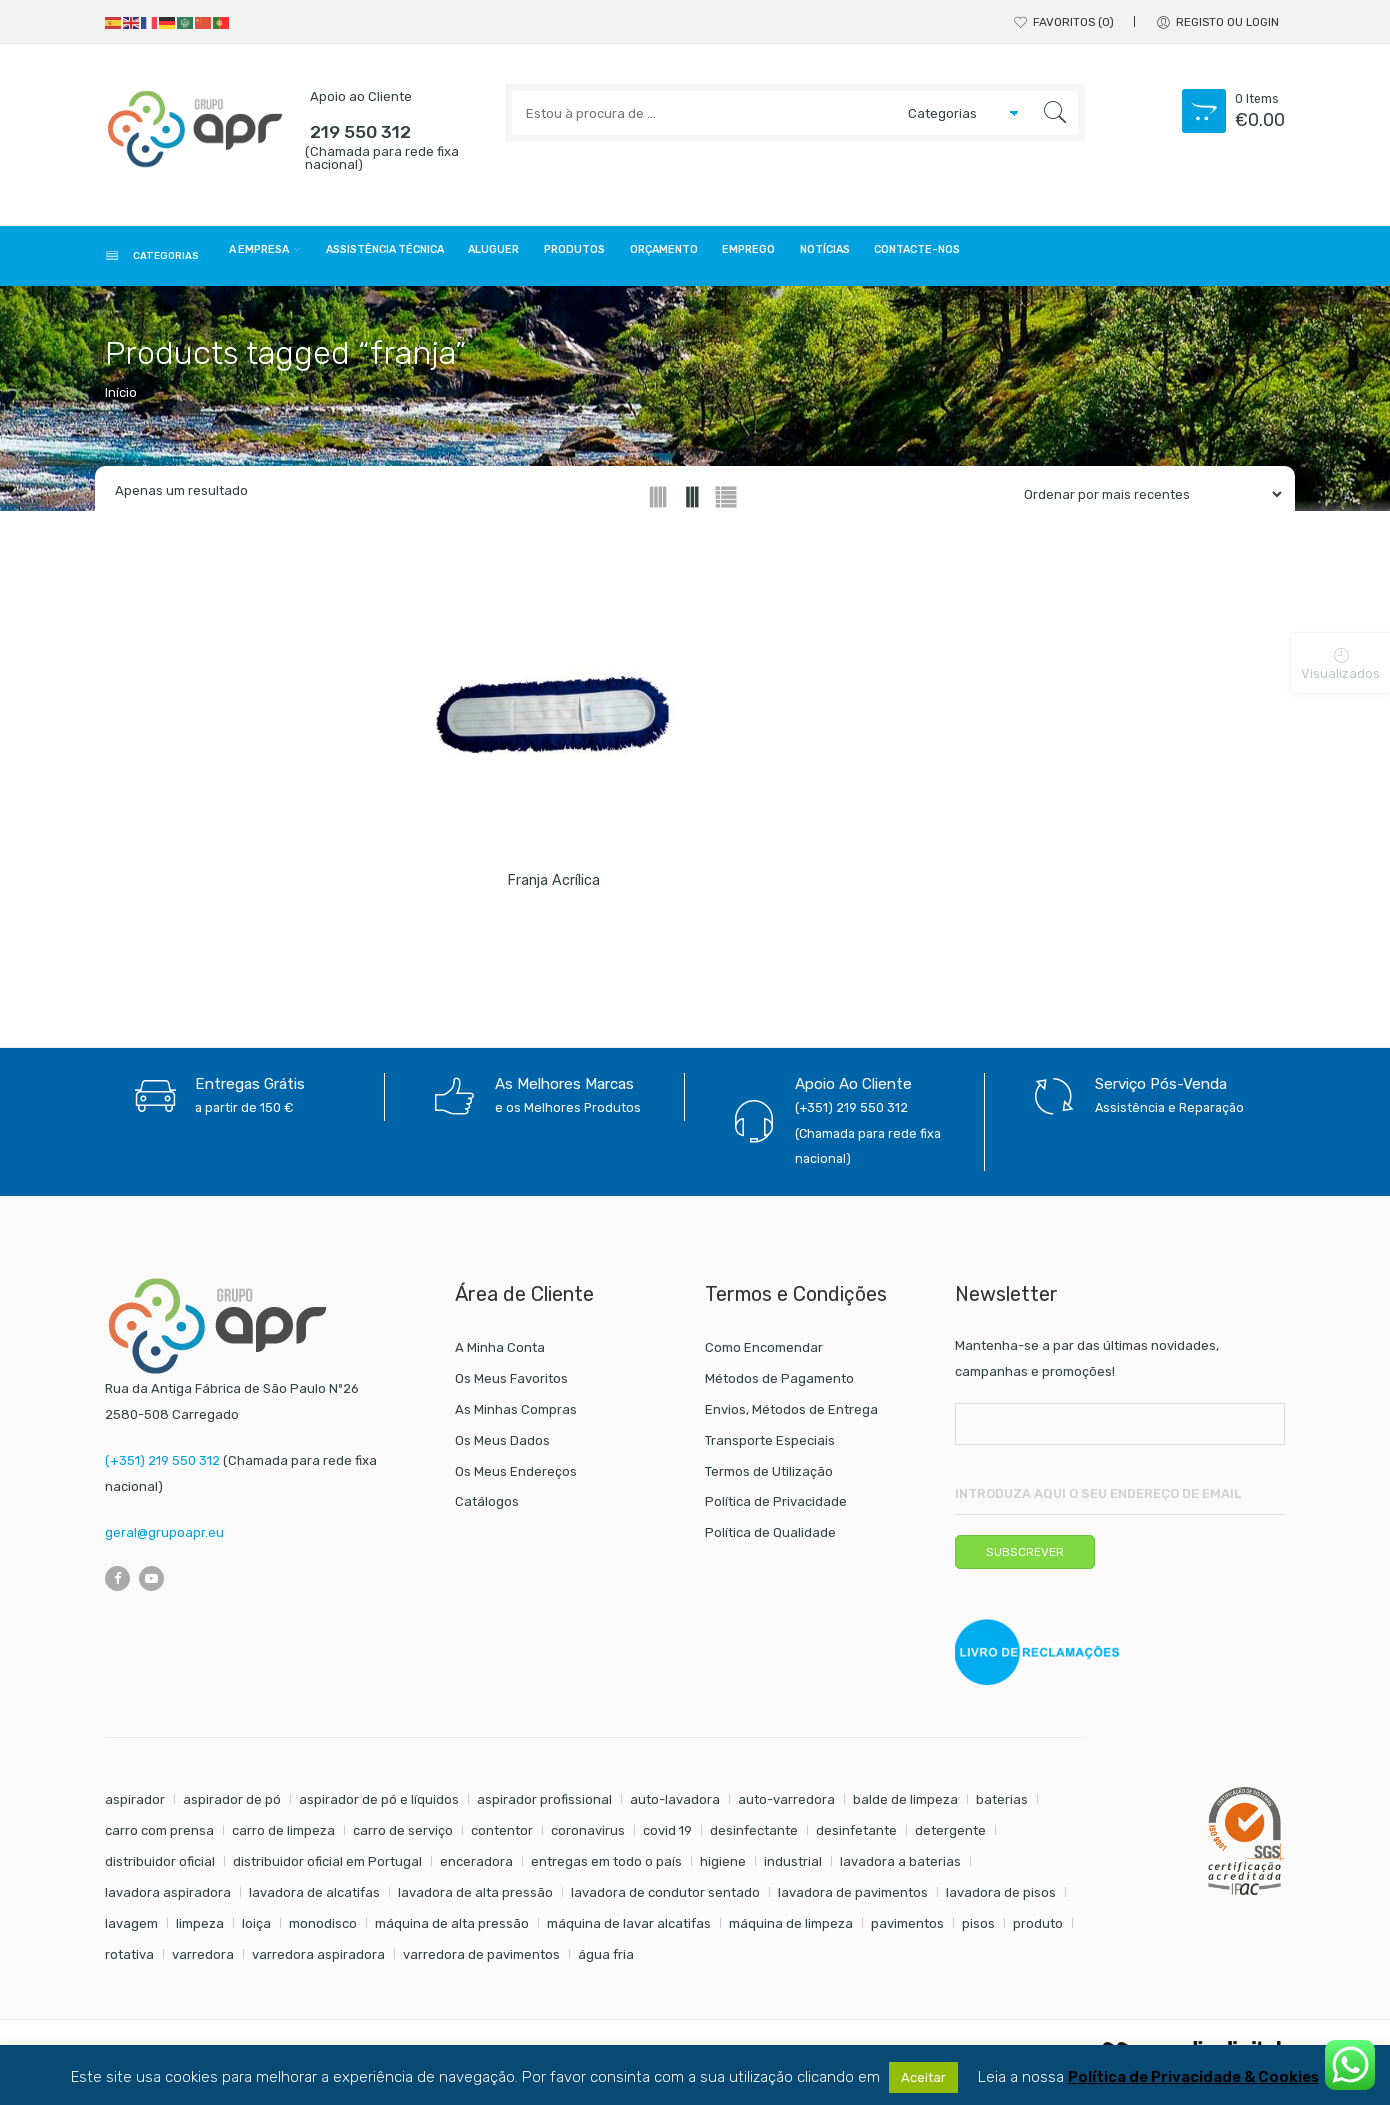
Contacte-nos (1195, 258)
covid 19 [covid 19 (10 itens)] (667, 1836)
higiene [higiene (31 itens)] (723, 1867)
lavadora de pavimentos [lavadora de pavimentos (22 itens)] (853, 1898)
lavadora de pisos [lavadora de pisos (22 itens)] (1001, 1898)
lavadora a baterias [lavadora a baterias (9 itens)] (900, 1867)
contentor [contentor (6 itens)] (502, 1836)
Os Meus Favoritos (511, 1384)
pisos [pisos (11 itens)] (978, 1929)
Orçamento (850, 258)
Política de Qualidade (770, 1538)
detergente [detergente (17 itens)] (950, 1836)
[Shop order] (1145, 500)
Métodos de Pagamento (779, 1384)
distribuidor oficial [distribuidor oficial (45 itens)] (160, 1867)
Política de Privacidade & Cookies (1193, 2077)
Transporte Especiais (770, 1446)
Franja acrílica (553, 886)
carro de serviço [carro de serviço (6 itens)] (403, 1836)
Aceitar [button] (923, 2077)
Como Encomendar (764, 1353)
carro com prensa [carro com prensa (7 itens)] (159, 1836)
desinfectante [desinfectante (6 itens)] (754, 1836)
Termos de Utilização (769, 1477)
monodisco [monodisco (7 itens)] (323, 1929)
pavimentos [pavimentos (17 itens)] (907, 1929)
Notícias (1069, 258)
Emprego (966, 258)
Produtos (730, 258)
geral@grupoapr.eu (164, 1538)
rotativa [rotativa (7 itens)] (129, 1960)
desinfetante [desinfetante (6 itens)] (856, 1836)
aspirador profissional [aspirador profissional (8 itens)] (544, 1805)
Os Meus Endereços (516, 1477)
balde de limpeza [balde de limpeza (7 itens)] (905, 1805)
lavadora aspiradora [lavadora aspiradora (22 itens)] (168, 1898)
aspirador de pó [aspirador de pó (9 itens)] (232, 1805)
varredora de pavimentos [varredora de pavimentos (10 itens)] (481, 1960)
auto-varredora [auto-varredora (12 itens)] (786, 1805)
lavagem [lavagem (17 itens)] (131, 1929)
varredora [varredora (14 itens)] (203, 1960)
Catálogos (487, 1507)
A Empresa (301, 258)
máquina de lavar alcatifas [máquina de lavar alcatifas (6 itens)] (629, 1929)
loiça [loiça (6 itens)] (256, 1929)
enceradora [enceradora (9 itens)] (476, 1867)
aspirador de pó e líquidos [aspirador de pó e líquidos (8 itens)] (379, 1805)
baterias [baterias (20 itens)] (1002, 1805)
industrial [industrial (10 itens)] (793, 1867)
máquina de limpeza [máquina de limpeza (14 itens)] (791, 1929)
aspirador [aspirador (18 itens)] (135, 1805)
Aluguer (621, 258)
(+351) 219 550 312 (162, 1466)
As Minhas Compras (516, 1415)
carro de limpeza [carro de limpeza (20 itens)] (283, 1836)
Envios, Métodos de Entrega (791, 1415)
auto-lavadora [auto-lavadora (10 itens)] (675, 1805)
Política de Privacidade (776, 1507)
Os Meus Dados (502, 1446)
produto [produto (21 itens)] (1038, 1929)
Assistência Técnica (472, 258)
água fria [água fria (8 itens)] (606, 1960)
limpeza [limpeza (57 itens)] (200, 1929)
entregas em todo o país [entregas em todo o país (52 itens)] (606, 1867)
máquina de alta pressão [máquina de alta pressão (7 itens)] (452, 1929)
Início (121, 398)
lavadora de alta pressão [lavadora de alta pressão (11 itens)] (475, 1898)
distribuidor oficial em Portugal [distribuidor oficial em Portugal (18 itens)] (327, 1867)
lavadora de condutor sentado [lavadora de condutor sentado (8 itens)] (665, 1898)
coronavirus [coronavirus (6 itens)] (588, 1836)
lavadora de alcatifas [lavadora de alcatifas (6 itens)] (314, 1898)
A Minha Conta (500, 1353)
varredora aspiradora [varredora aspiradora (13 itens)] (318, 1960)
